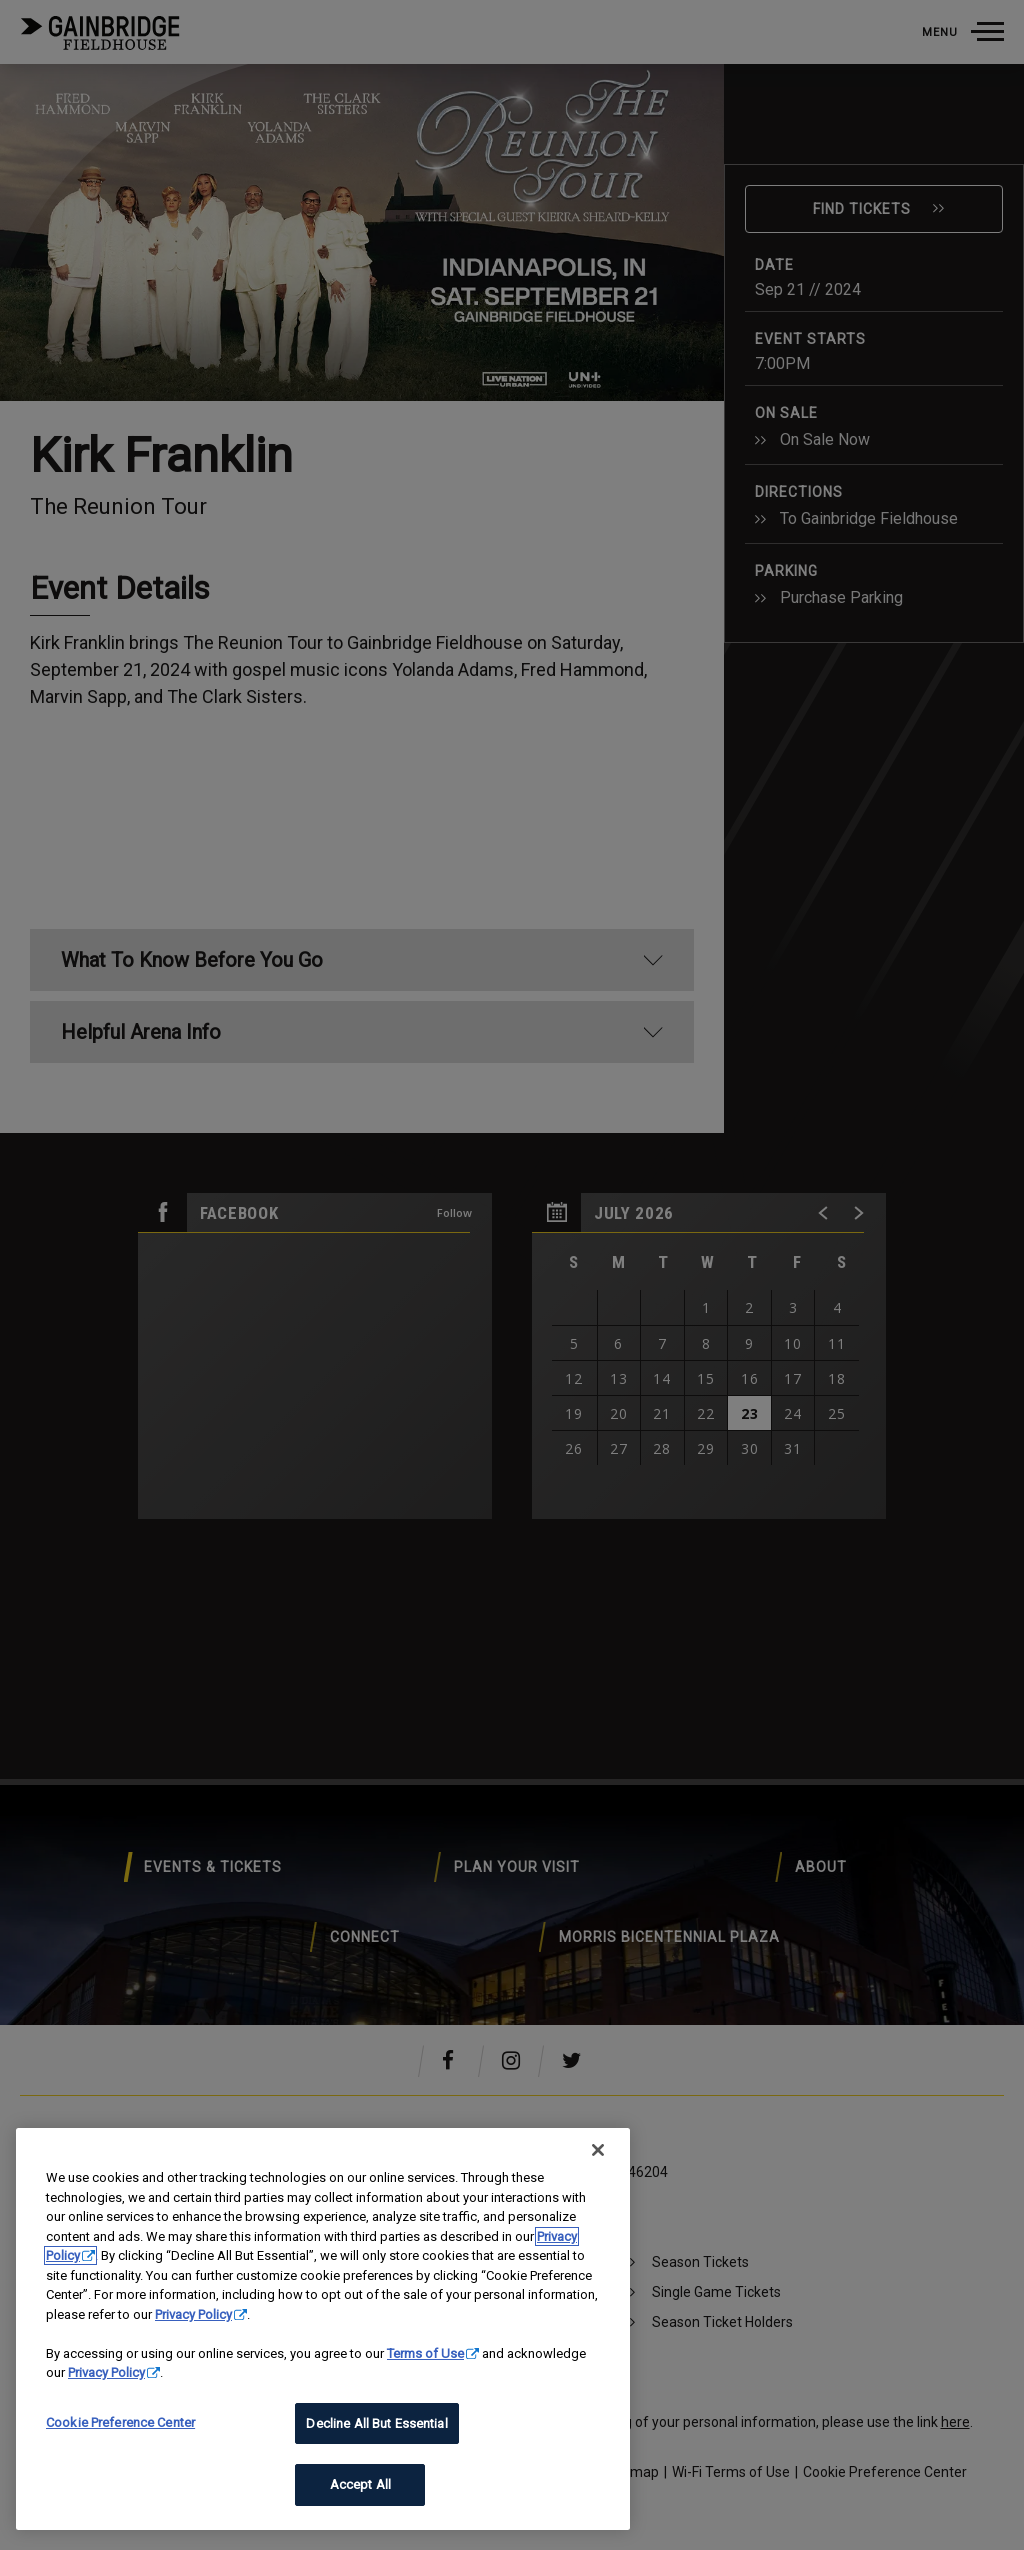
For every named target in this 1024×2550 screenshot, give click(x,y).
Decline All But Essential (376, 2423)
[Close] (598, 2150)
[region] (323, 2329)
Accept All (360, 2484)
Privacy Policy (193, 2314)
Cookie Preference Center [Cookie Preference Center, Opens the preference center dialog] (120, 2422)
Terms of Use (425, 2353)
